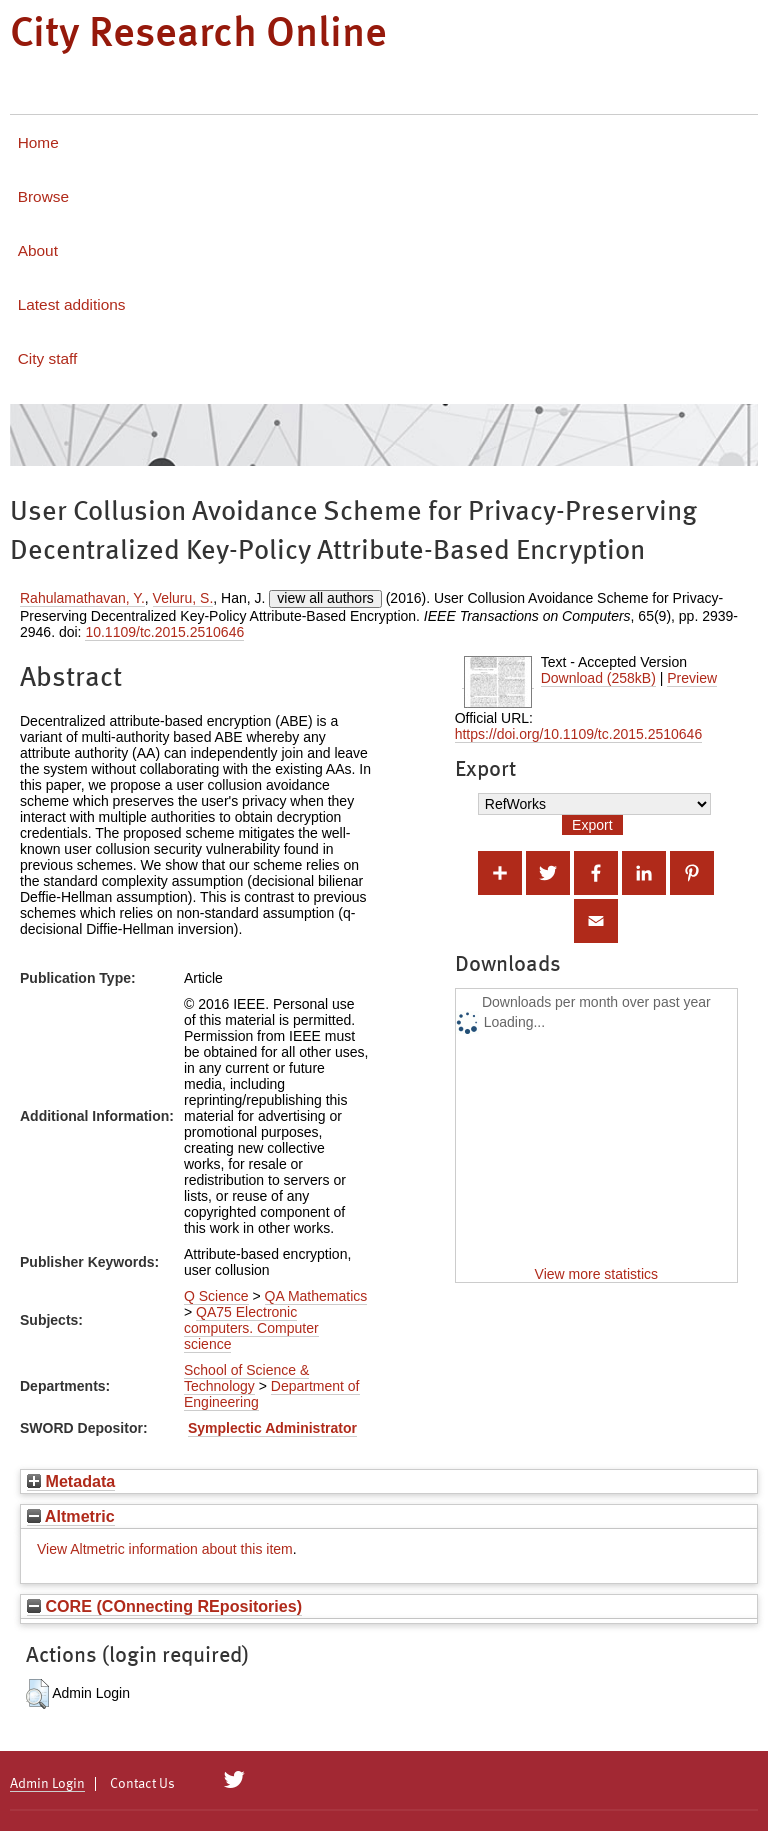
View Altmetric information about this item (165, 1549)
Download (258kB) (598, 678)
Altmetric (71, 1516)
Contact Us (142, 1784)
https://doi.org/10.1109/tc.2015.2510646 (579, 734)
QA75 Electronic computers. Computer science (251, 1328)
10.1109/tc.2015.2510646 (164, 632)
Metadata (71, 1481)
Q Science (216, 1296)
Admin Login (47, 1784)
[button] (37, 1694)
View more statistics (596, 1274)
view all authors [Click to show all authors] (325, 598)
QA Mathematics (316, 1296)
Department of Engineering (272, 1394)
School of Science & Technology (246, 1378)
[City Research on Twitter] (234, 1780)
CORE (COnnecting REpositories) (164, 1606)
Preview (692, 678)
